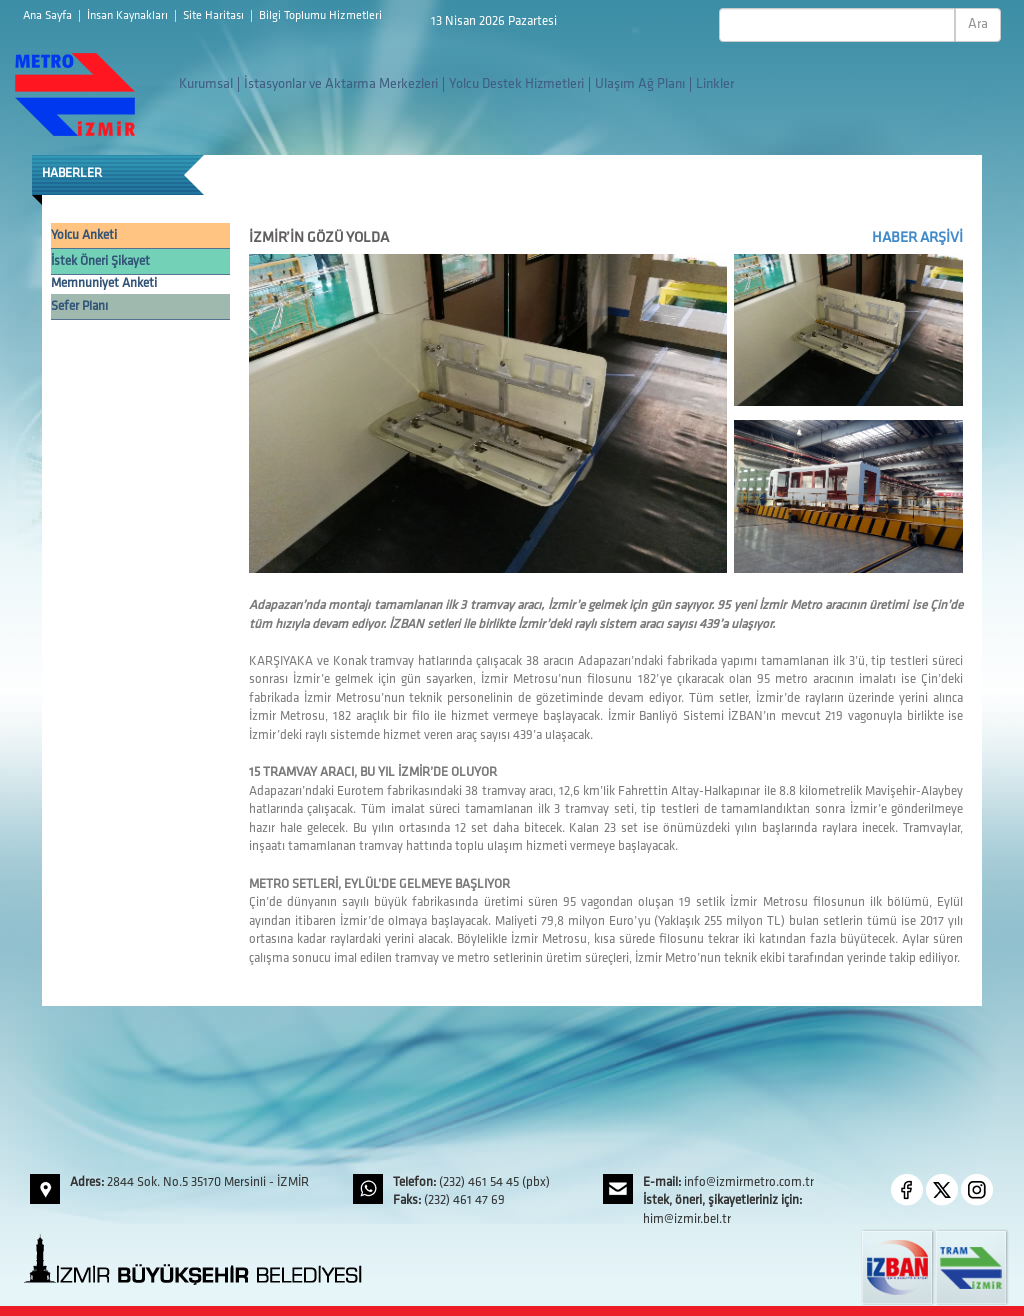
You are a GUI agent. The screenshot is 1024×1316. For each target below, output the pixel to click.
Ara (978, 24)
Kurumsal (206, 84)
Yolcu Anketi (84, 235)
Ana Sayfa (49, 16)
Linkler (715, 84)
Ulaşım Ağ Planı (640, 84)
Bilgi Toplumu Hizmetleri (320, 16)
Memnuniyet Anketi (104, 283)
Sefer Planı (79, 306)
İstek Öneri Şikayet (100, 261)
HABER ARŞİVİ (917, 238)
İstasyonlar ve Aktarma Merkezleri (341, 84)
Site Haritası (215, 16)
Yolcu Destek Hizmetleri (516, 84)
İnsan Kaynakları (129, 16)
